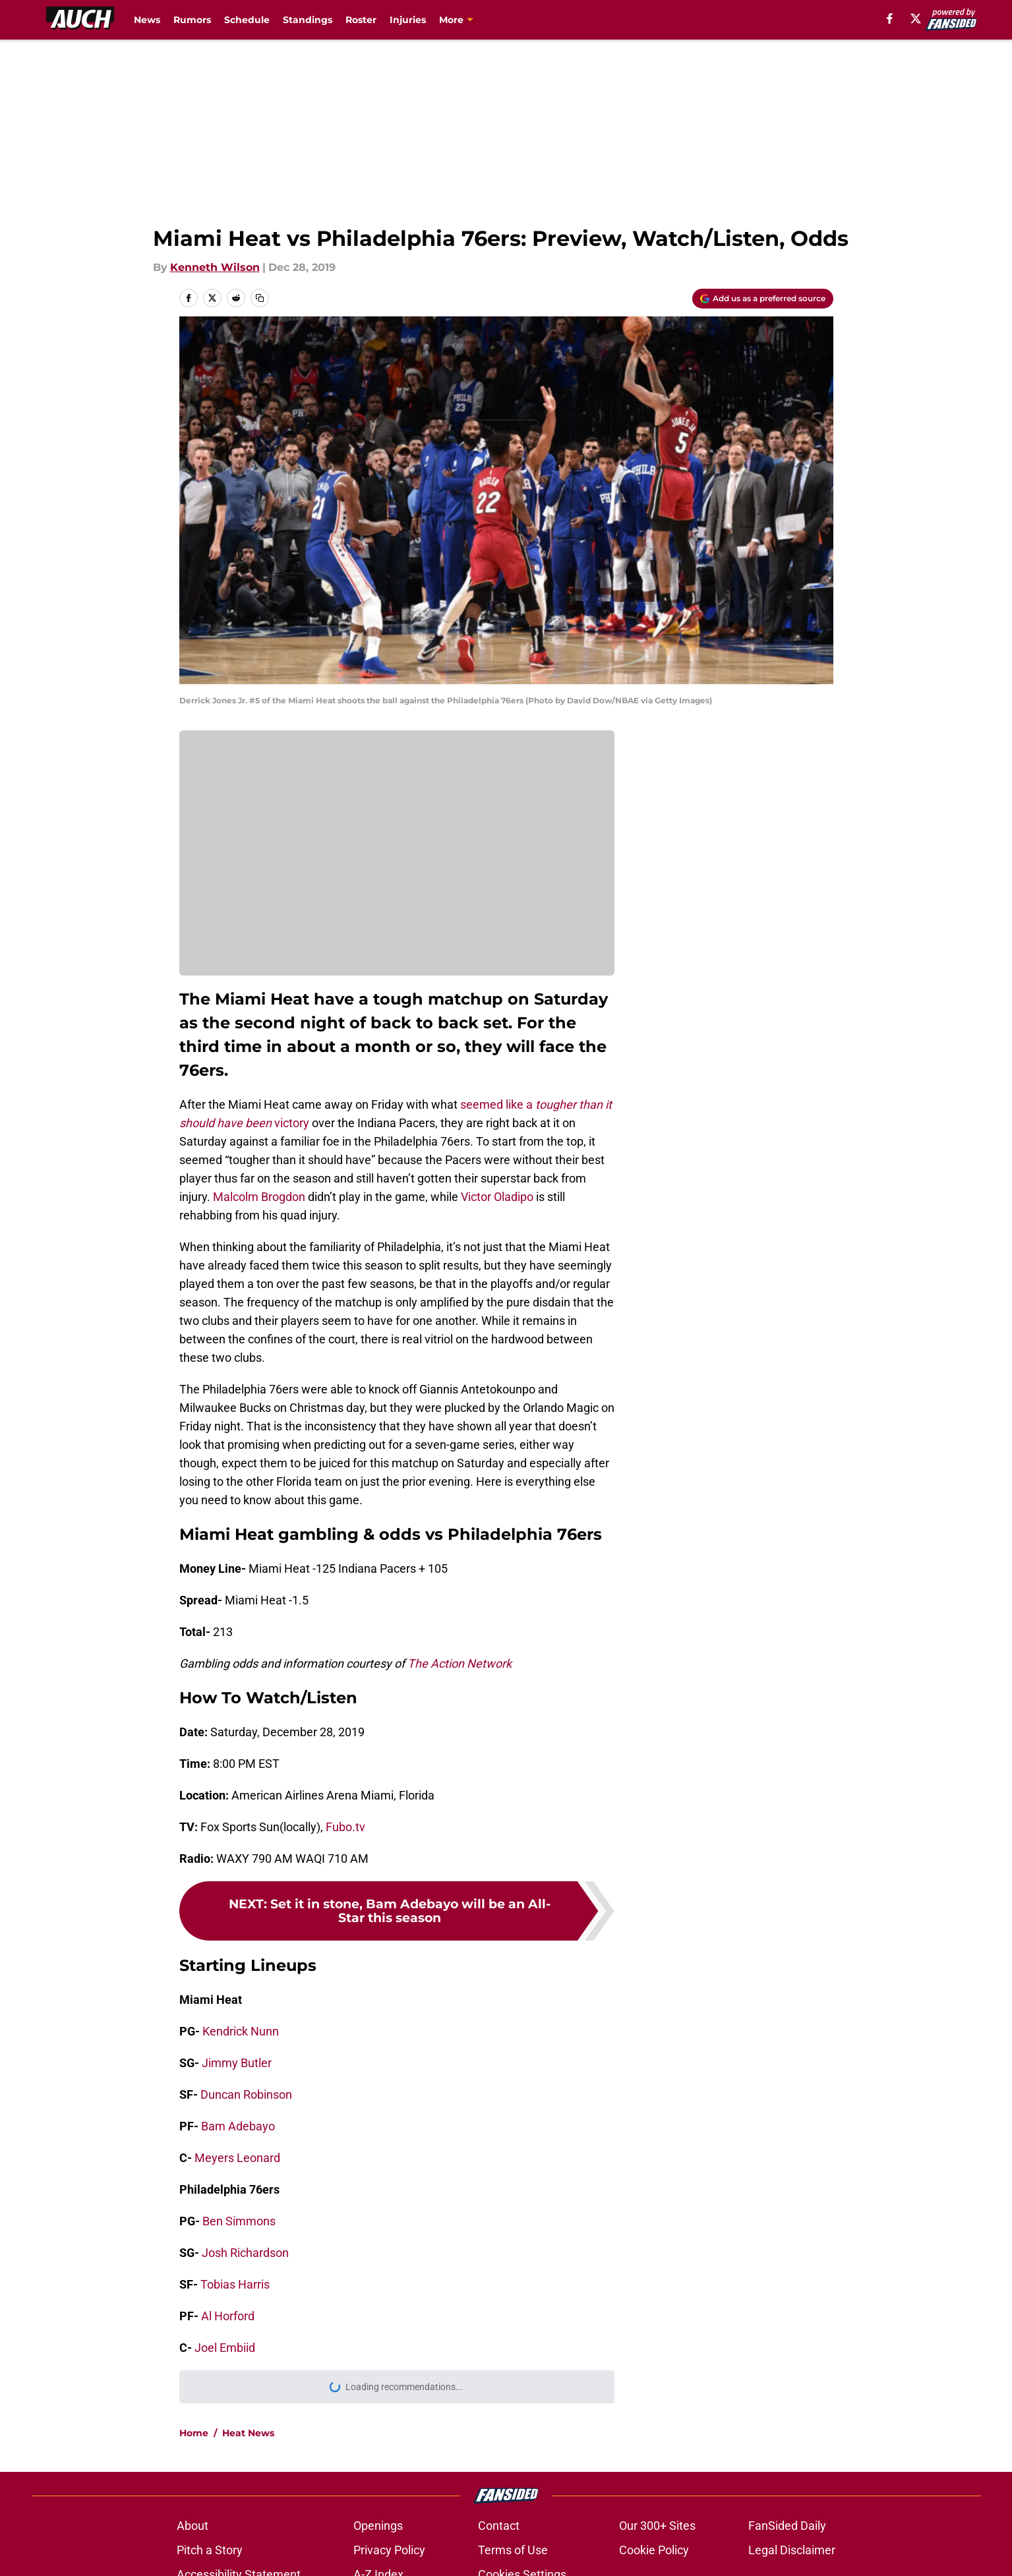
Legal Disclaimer (791, 2550)
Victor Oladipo (497, 1197)
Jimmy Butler (237, 2063)
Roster (360, 20)
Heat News (248, 2433)
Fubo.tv (345, 1827)
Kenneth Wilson (215, 267)
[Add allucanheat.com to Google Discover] (762, 298)
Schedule (247, 20)
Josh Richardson (245, 2253)
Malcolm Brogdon (259, 1197)
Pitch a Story (210, 2550)
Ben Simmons (239, 2221)
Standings (307, 20)
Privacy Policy (389, 2550)
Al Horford (227, 2316)
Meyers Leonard (237, 2158)
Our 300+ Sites (657, 2525)
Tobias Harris (235, 2284)
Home (193, 2433)
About (192, 2525)
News (147, 20)
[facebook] (890, 18)
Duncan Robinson (246, 2094)
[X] (915, 18)
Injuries (408, 20)
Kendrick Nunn (240, 2031)
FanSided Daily (787, 2525)
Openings (378, 2525)
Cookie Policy (654, 2550)
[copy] (260, 298)
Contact (499, 2525)
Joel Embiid (224, 2348)
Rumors (192, 20)
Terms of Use (513, 2550)
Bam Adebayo (238, 2126)
